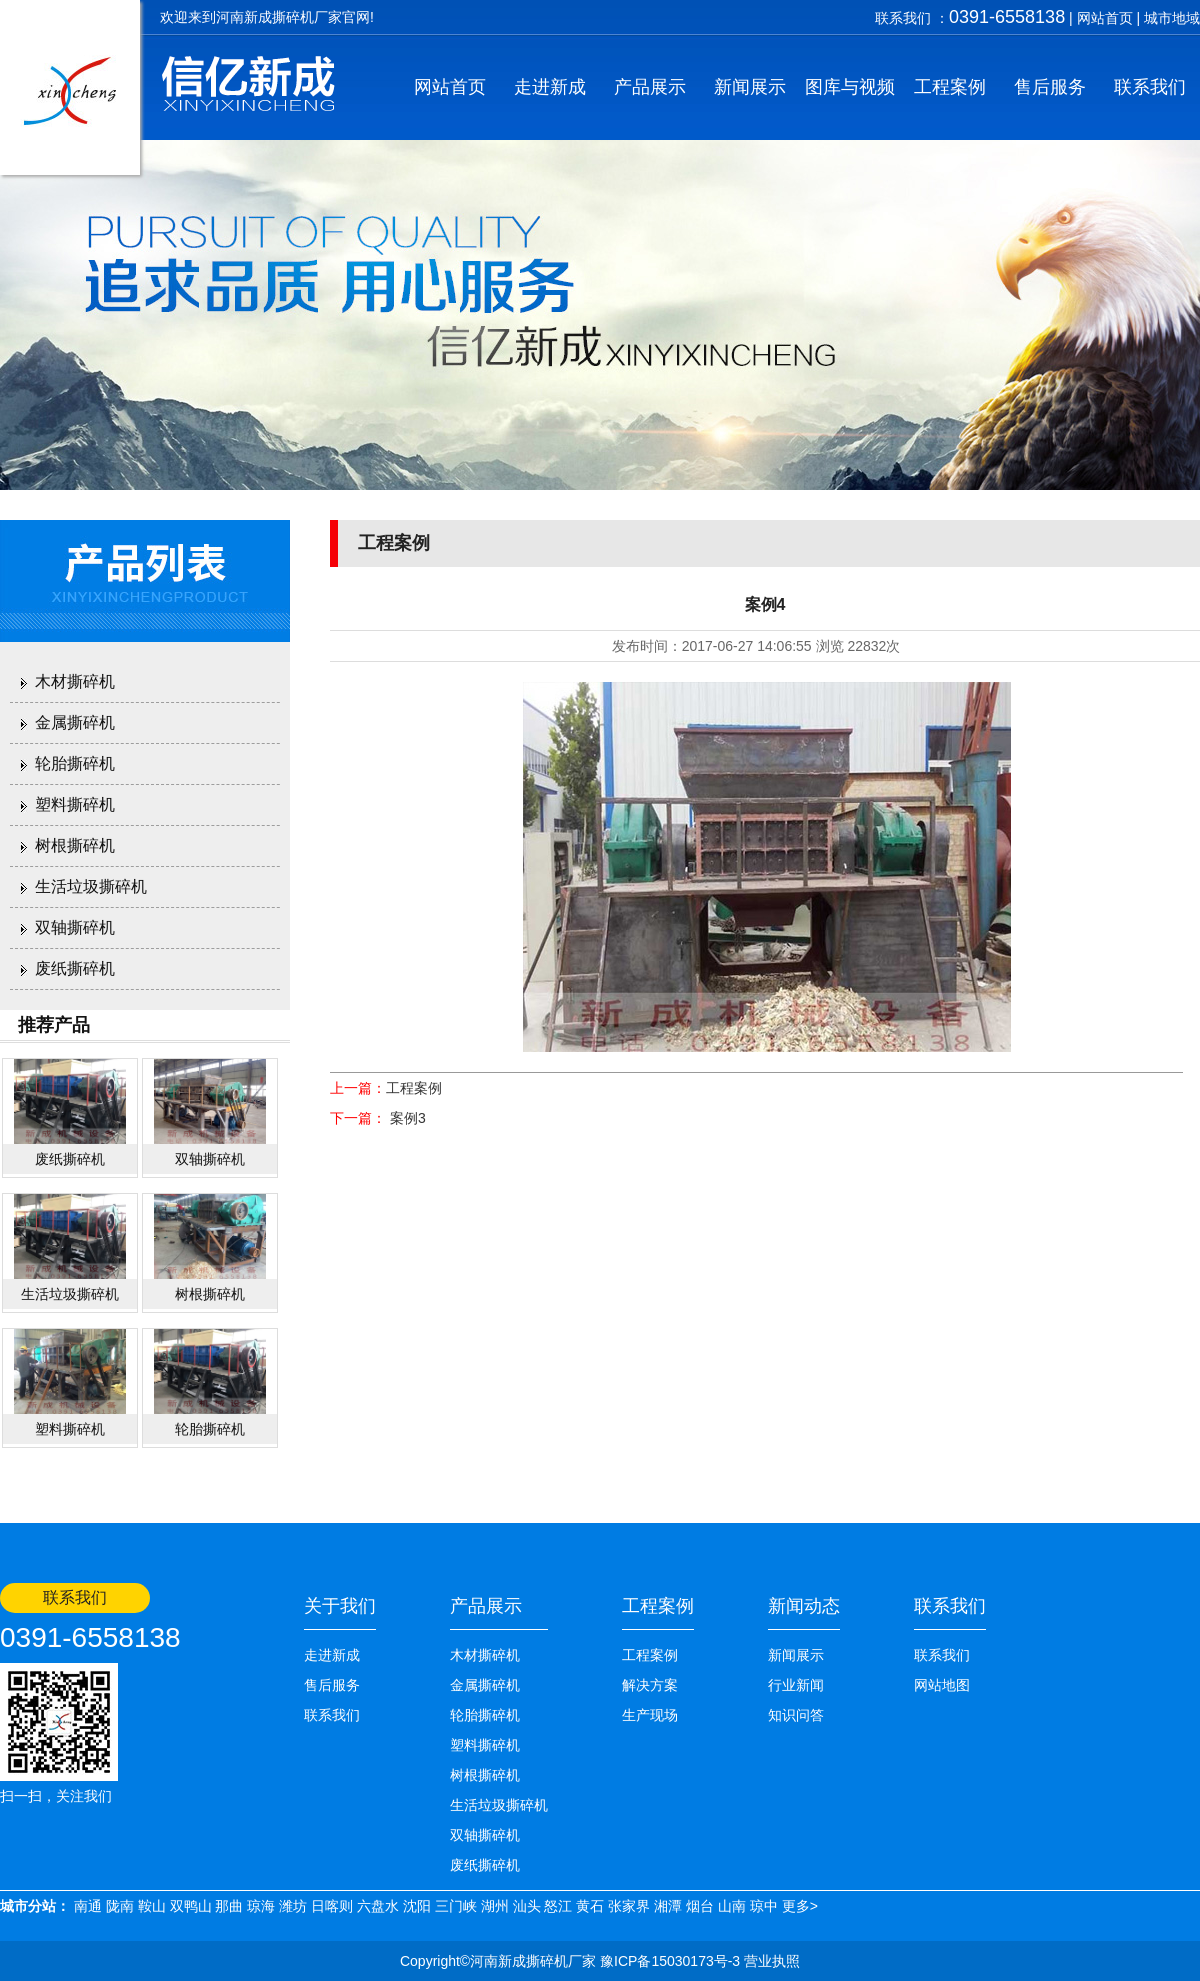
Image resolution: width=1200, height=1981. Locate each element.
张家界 (629, 1906)
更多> (800, 1906)
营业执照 (772, 1961)
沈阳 (417, 1906)
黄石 (590, 1906)
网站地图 (942, 1685)
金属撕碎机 (75, 722)
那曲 (229, 1906)
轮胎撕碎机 (75, 763)
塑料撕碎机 (75, 804)
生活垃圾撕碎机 (91, 886)
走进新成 (550, 87)
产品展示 (650, 87)
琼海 (261, 1906)
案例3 (406, 1118)
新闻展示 (750, 87)
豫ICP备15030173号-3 (668, 1961)
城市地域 (1172, 18)
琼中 (764, 1906)
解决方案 (650, 1685)
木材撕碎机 (75, 681)
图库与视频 (850, 87)
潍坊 (293, 1906)
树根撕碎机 (75, 845)
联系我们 (1150, 87)
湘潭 (668, 1906)
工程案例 (950, 87)
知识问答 (796, 1715)
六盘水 (378, 1906)
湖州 (495, 1906)
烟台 (700, 1906)
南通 (88, 1906)
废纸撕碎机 (75, 968)
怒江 (558, 1906)
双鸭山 (191, 1906)
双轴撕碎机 (75, 927)
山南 (732, 1906)
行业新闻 (796, 1685)
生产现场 (650, 1715)
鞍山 (152, 1906)
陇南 (120, 1906)
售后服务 (1050, 87)
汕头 (527, 1906)
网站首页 (1105, 18)
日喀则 (332, 1906)
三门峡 (456, 1906)
